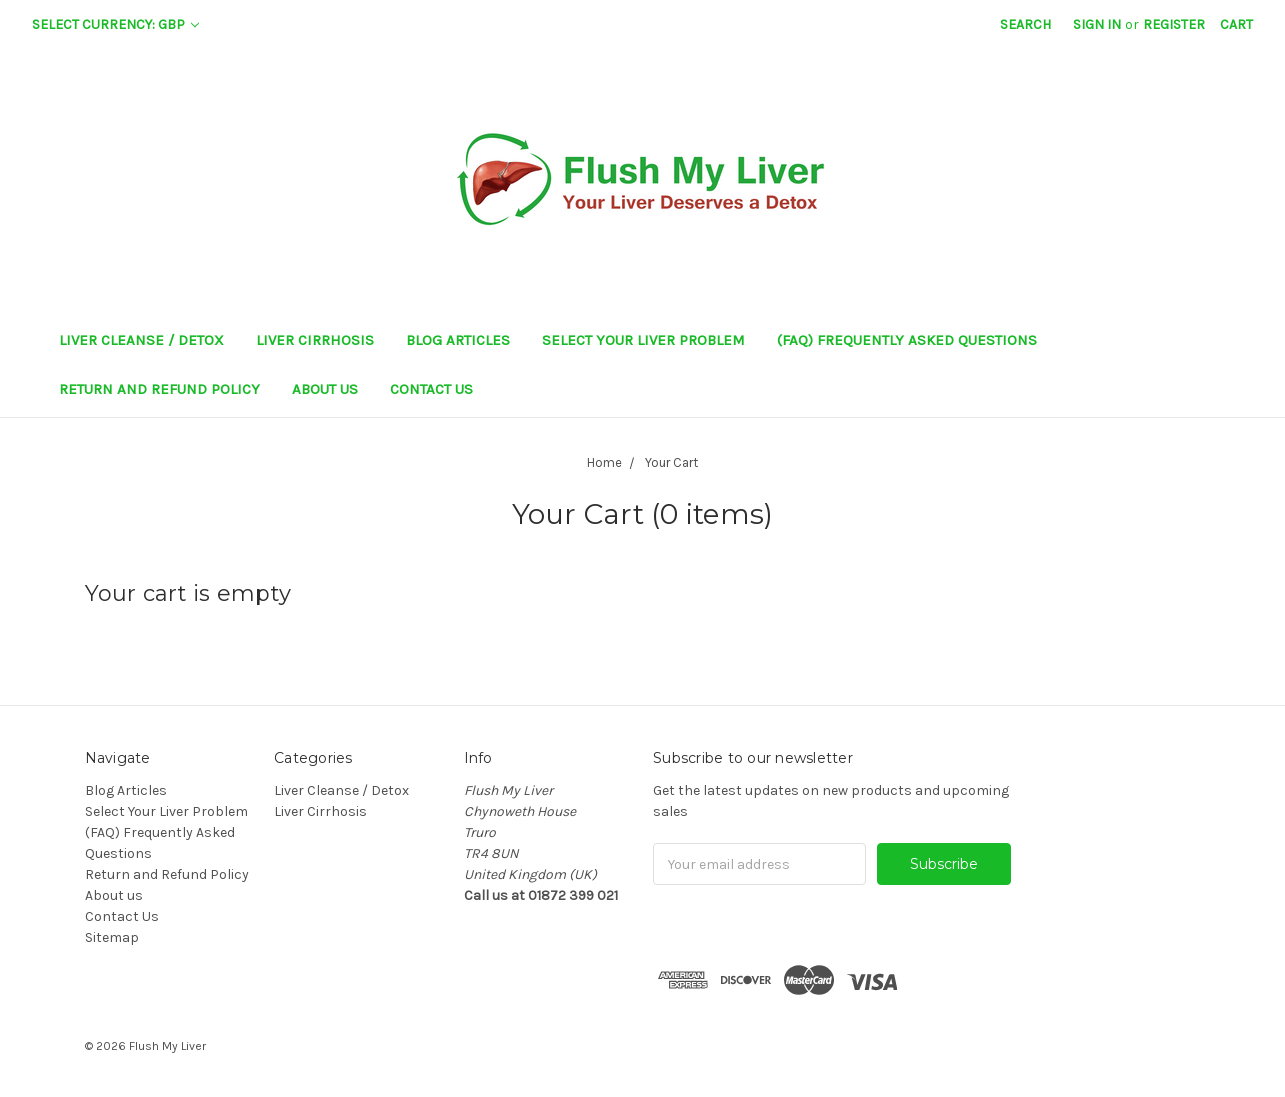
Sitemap (112, 937)
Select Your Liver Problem (643, 340)
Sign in (1097, 24)
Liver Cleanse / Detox (141, 340)
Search (1025, 24)
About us (325, 389)
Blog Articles (458, 340)
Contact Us (431, 389)
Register (1174, 24)
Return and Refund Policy (159, 389)
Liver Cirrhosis (315, 340)
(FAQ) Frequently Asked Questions (907, 340)
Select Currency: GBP (115, 24)
